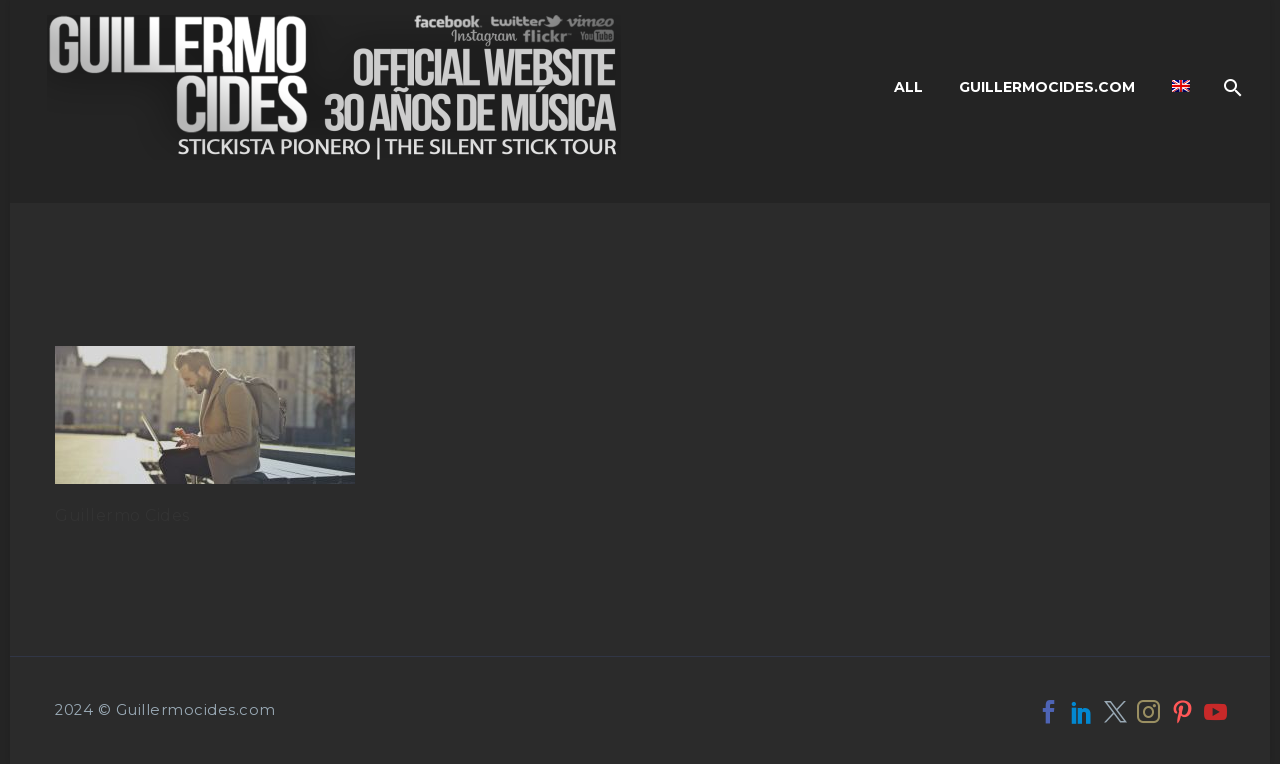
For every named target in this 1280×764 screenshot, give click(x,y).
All (908, 87)
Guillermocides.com (1047, 87)
